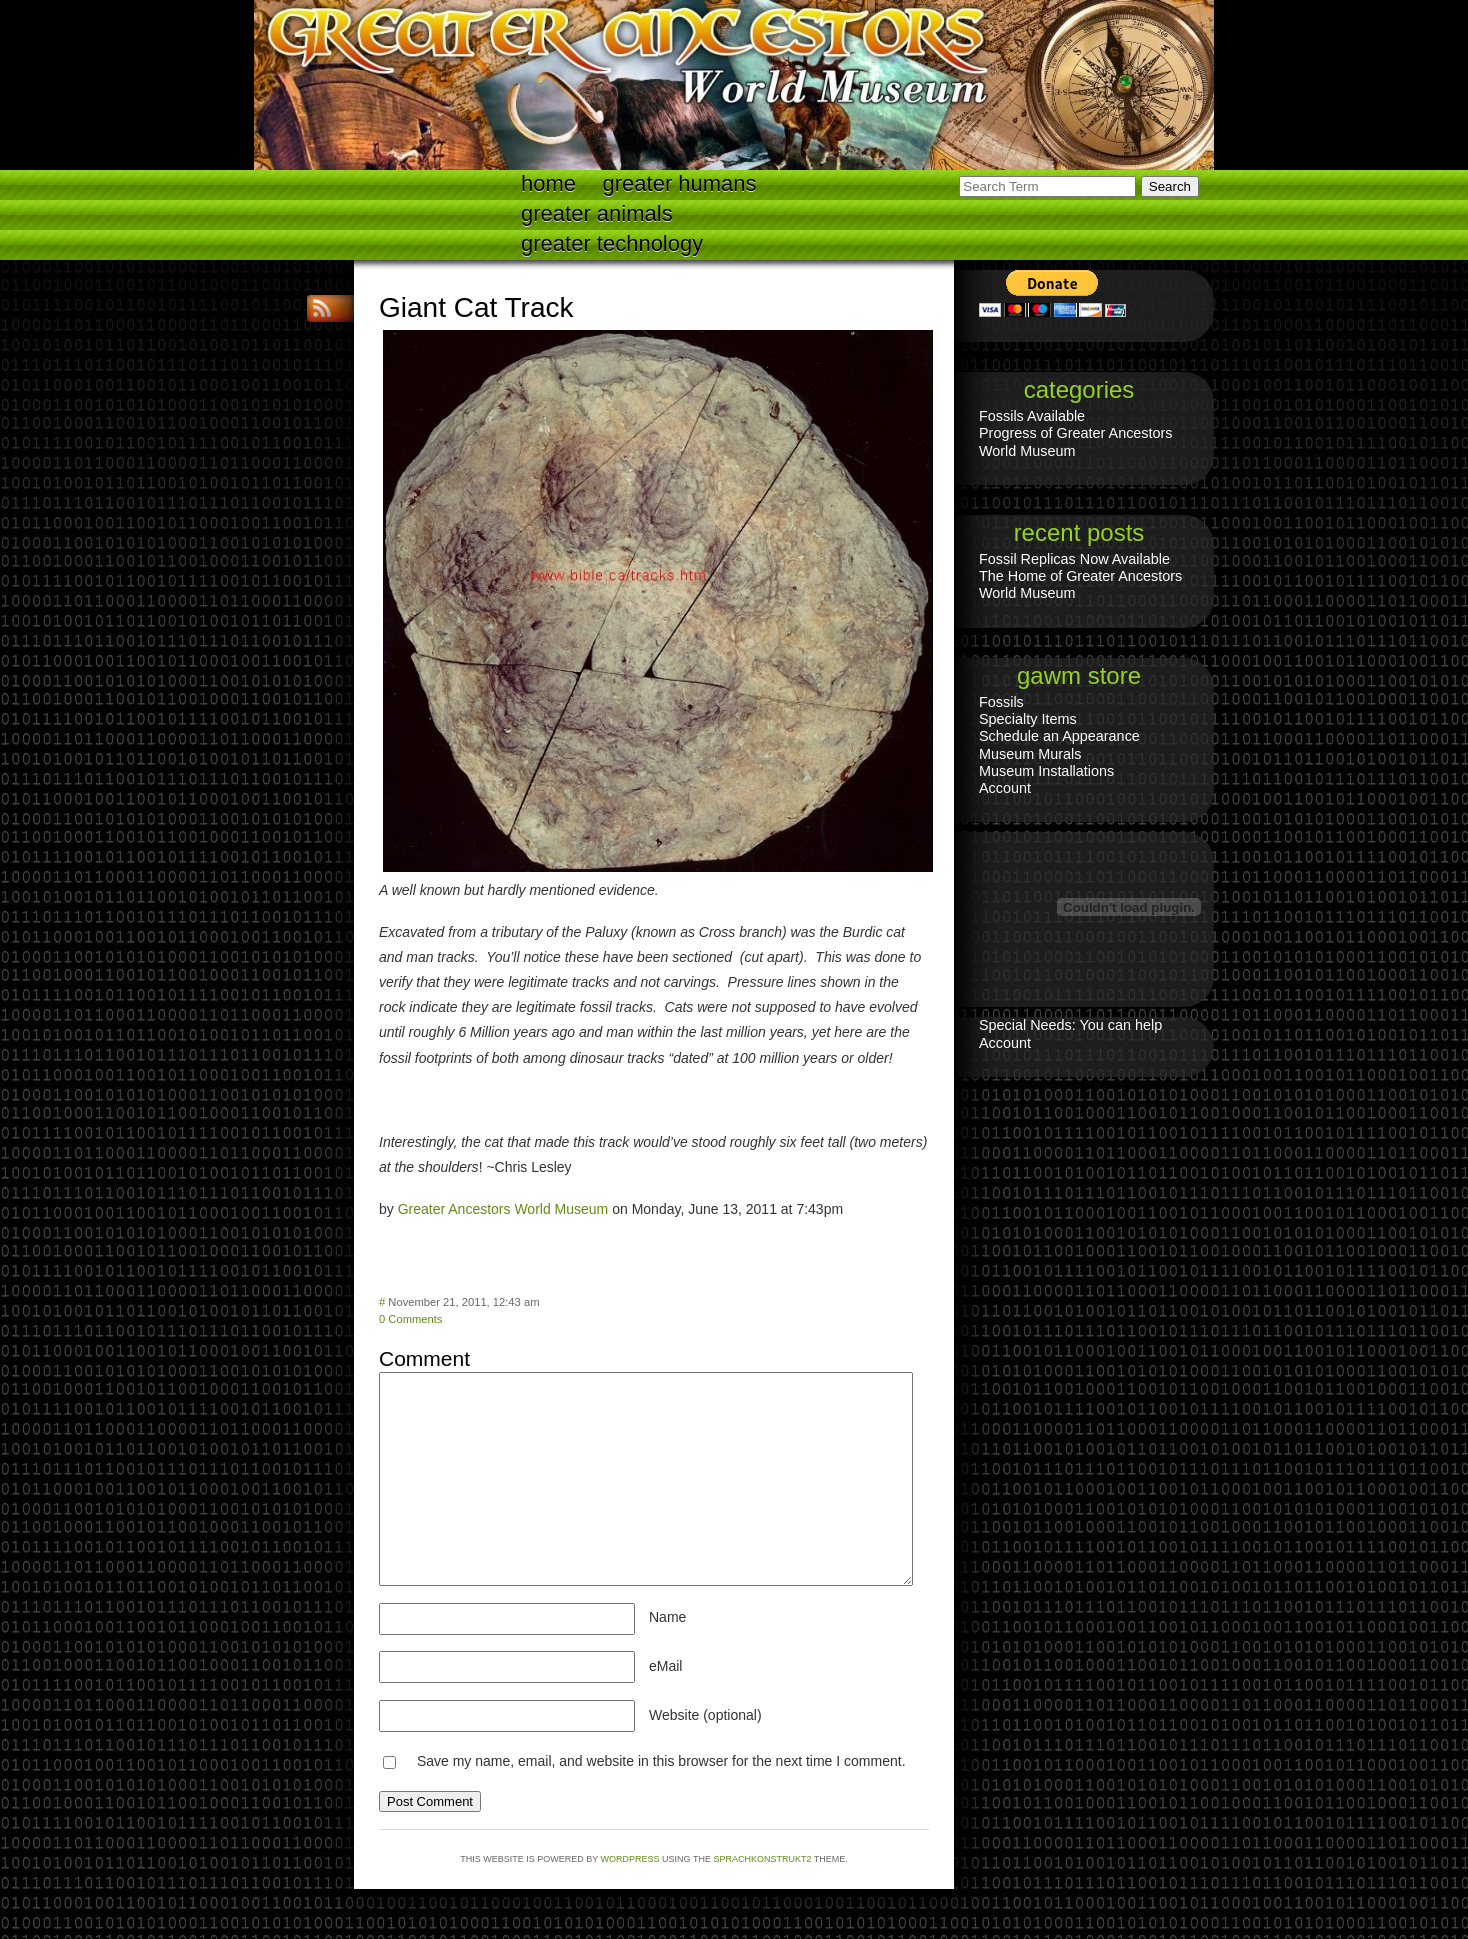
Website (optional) (705, 1715)
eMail (665, 1666)
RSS (324, 308)
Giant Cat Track (476, 307)
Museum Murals (1030, 754)
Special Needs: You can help (1070, 1025)
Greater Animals (597, 213)
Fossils (1001, 702)
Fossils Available (1032, 416)
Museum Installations (1046, 771)
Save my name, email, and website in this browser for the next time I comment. (661, 1761)
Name (667, 1617)
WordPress (630, 1859)
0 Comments (410, 1319)
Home (548, 183)
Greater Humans (680, 183)
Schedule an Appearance (1059, 736)
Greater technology (612, 243)
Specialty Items (1028, 719)
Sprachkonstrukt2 (762, 1859)
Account (1005, 788)
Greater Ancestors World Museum (503, 1209)
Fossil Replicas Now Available (1074, 559)
